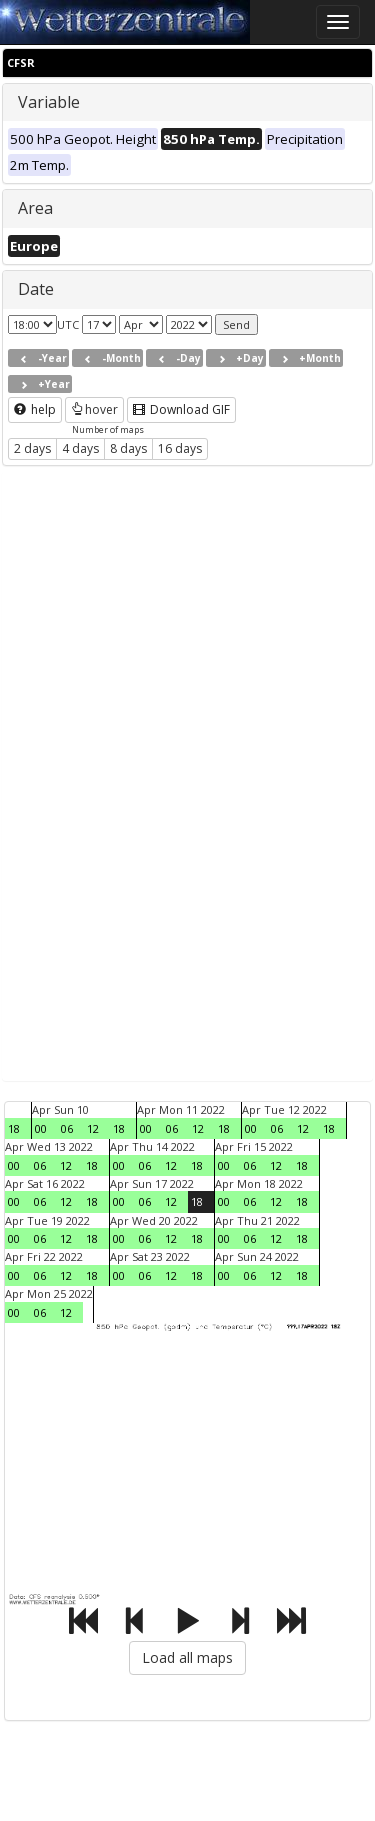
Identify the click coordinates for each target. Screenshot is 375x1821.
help (35, 409)
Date (36, 289)
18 (14, 1128)
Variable (49, 102)
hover (94, 409)
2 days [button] (32, 448)
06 (67, 1128)
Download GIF (181, 409)
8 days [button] (128, 448)
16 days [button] (180, 448)
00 (41, 1128)
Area (35, 208)
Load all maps (187, 1657)
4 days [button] (80, 448)
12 (93, 1128)
